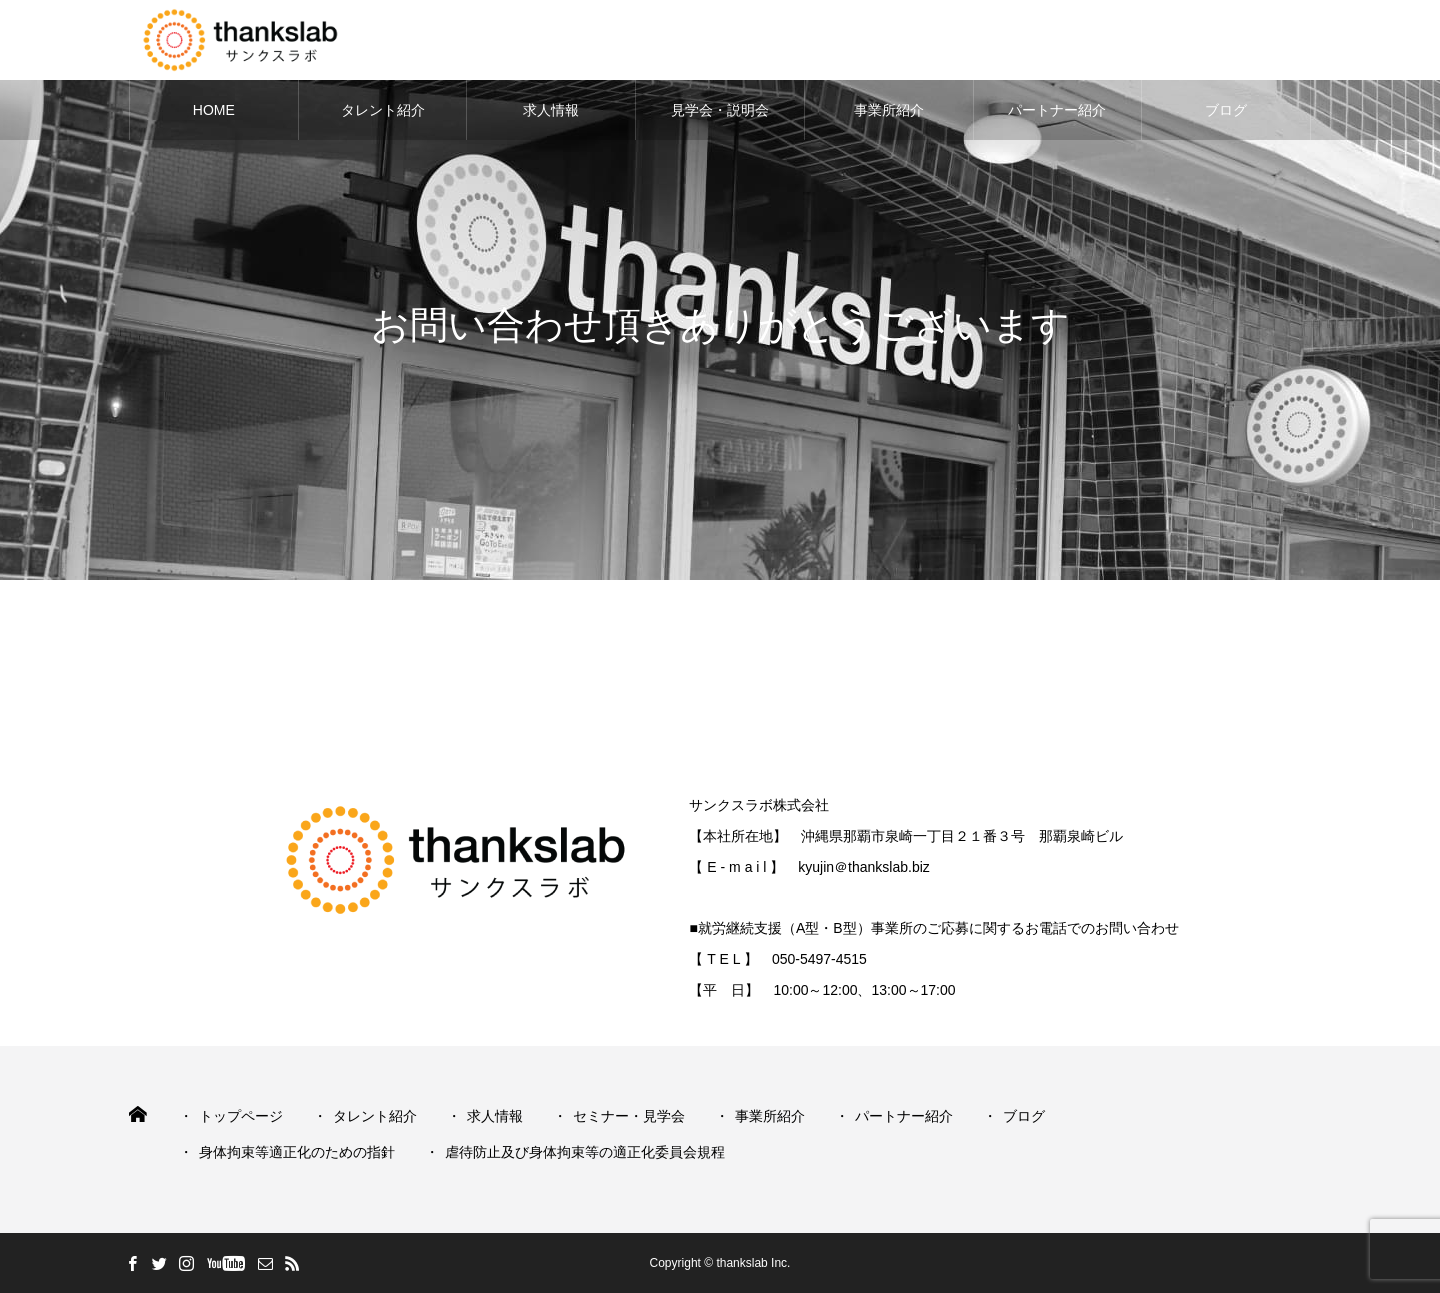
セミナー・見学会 (629, 1116)
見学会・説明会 (720, 110)
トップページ (241, 1116)
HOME (214, 110)
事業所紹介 (889, 110)
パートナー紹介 (1057, 110)
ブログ (1226, 110)
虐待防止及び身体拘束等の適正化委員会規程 (585, 1152)
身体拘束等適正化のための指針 (297, 1152)
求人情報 (551, 110)
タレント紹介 (383, 110)
